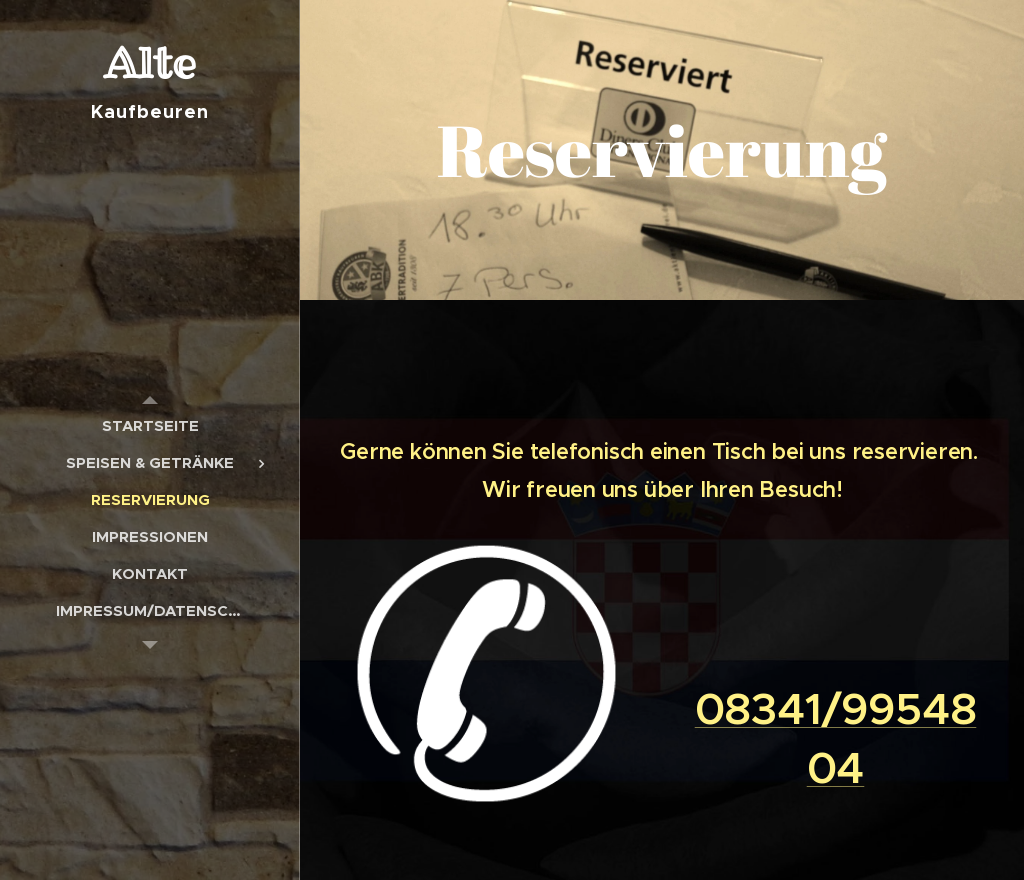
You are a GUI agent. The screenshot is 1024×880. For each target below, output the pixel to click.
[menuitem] (150, 425)
